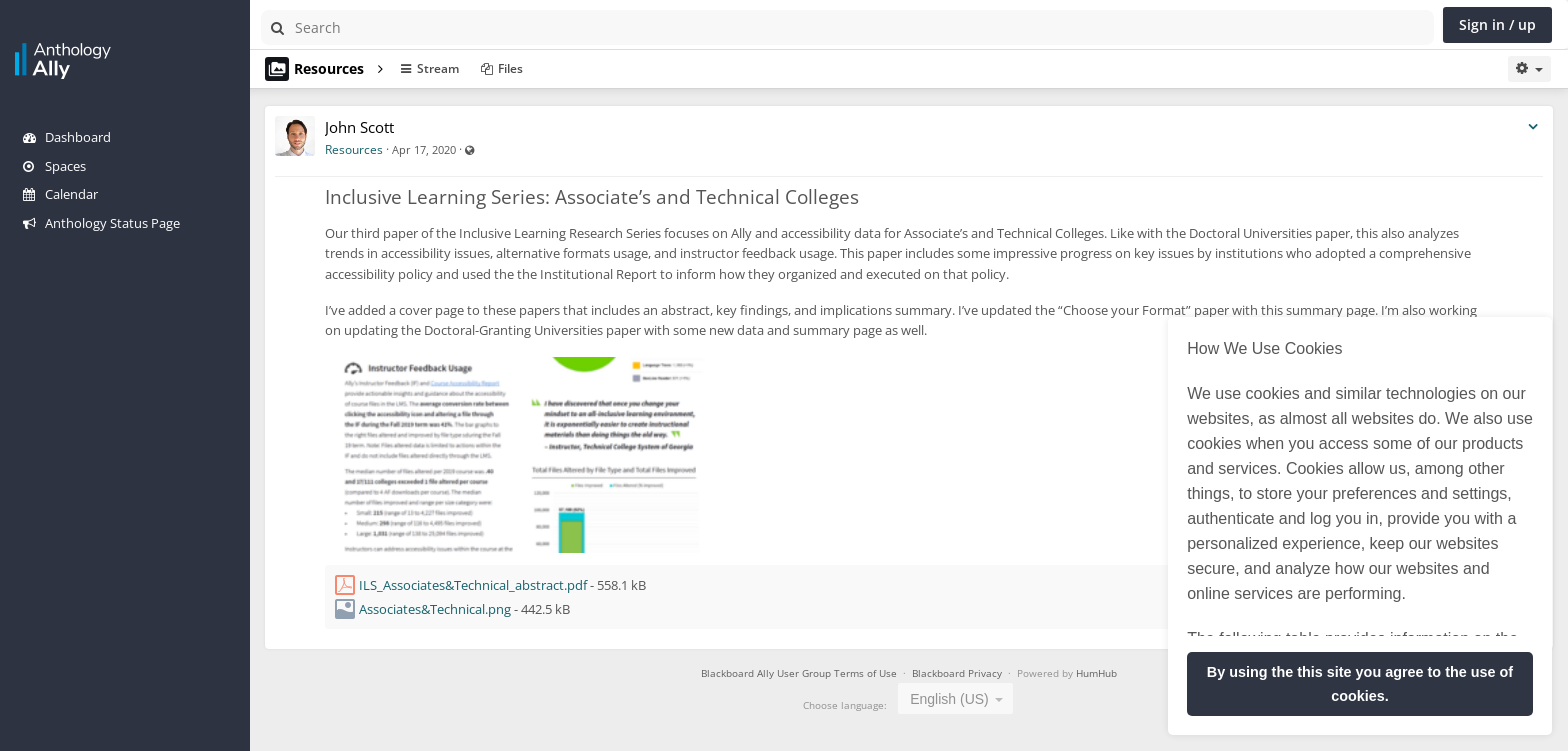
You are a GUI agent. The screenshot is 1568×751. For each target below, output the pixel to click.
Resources (354, 149)
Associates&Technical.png (435, 609)
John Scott (359, 127)
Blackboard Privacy (958, 673)
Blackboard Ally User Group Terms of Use (799, 673)
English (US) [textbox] (949, 699)
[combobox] (955, 698)
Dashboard (67, 137)
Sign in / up (1497, 24)
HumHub (1096, 673)
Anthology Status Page (101, 223)
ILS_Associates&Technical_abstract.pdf (473, 585)
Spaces (54, 166)
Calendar (60, 194)
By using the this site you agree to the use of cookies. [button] (1360, 684)
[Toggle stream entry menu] (1533, 127)
